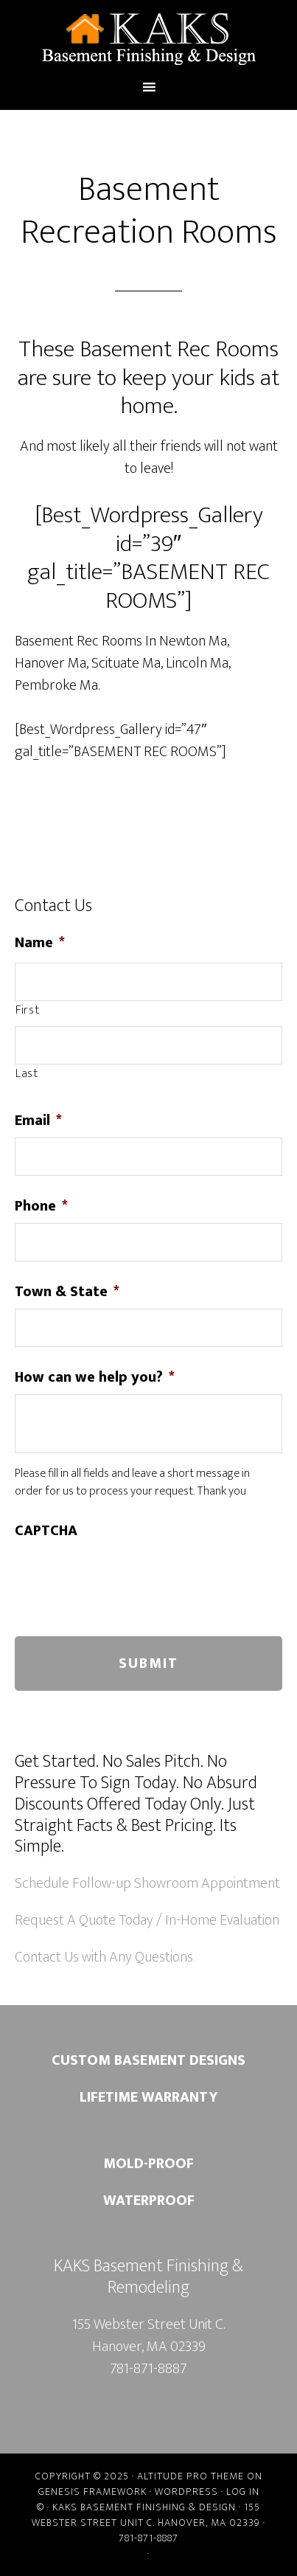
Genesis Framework (92, 2491)
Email (38, 1120)
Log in (242, 2491)
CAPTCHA (46, 1530)
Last (26, 1074)
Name (40, 942)
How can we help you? (95, 1377)
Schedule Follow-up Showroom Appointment (147, 1883)
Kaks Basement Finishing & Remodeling (148, 39)
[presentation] (127, 1576)
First (27, 1010)
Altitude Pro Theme (190, 2476)
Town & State (67, 1291)
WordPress (186, 2491)
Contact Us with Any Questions (104, 1957)
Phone (41, 1206)
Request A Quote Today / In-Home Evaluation (147, 1920)
